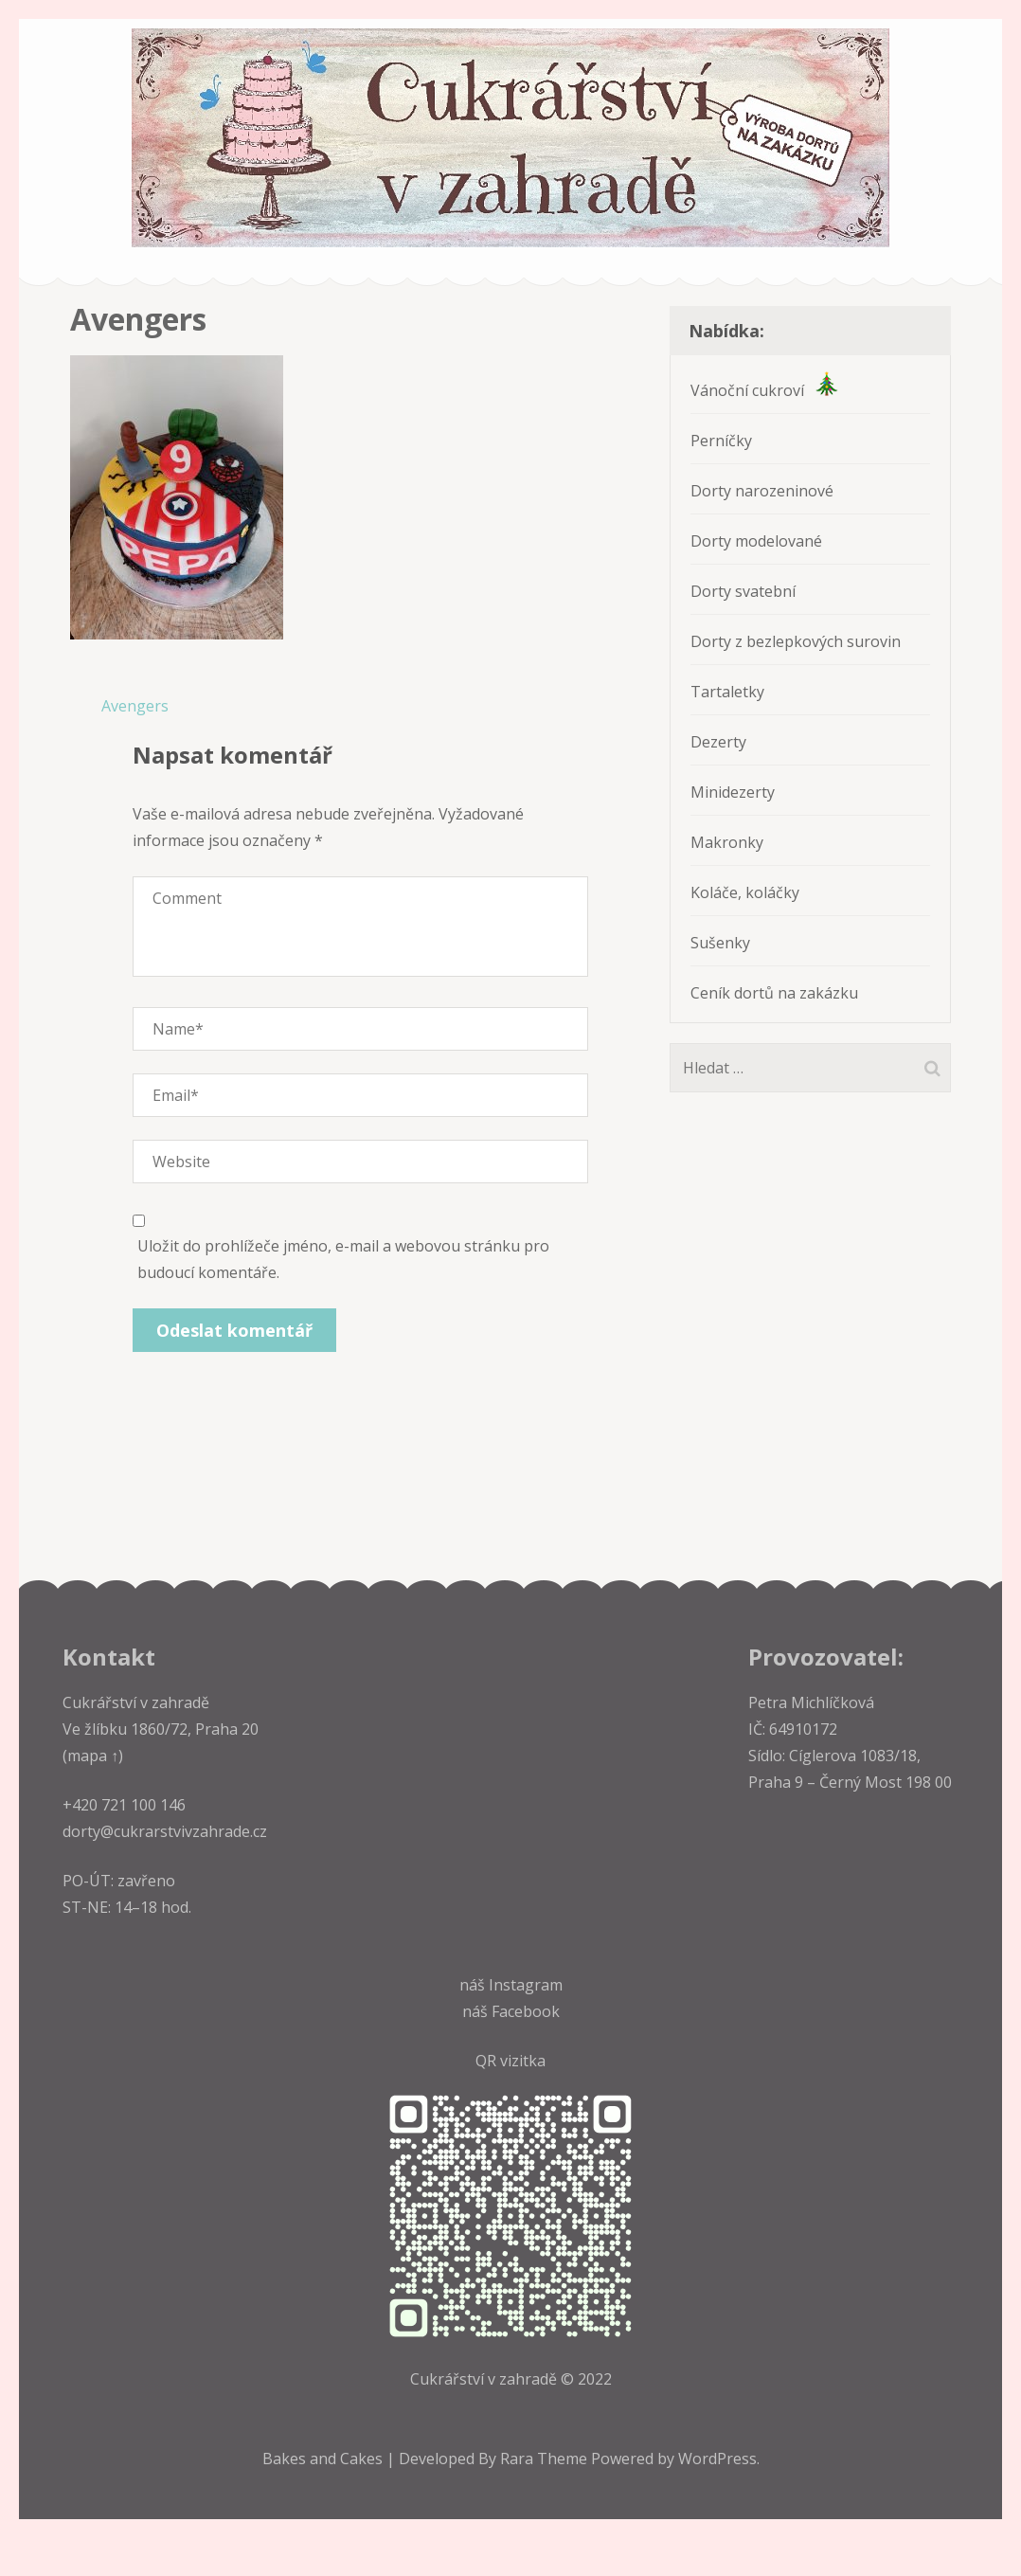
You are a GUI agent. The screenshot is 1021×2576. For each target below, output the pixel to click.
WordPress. (719, 2458)
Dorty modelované (756, 541)
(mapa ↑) (93, 1755)
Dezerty (718, 741)
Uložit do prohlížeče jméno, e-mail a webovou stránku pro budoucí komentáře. (343, 1259)
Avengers (135, 705)
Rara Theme (545, 2458)
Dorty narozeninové (761, 490)
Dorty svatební (743, 591)
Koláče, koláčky (744, 892)
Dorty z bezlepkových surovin (795, 641)
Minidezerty (732, 792)
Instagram (526, 1984)
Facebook (526, 2011)
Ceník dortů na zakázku (774, 992)
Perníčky (721, 440)
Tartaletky (727, 691)
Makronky (726, 842)
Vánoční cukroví (764, 390)
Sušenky (720, 942)
